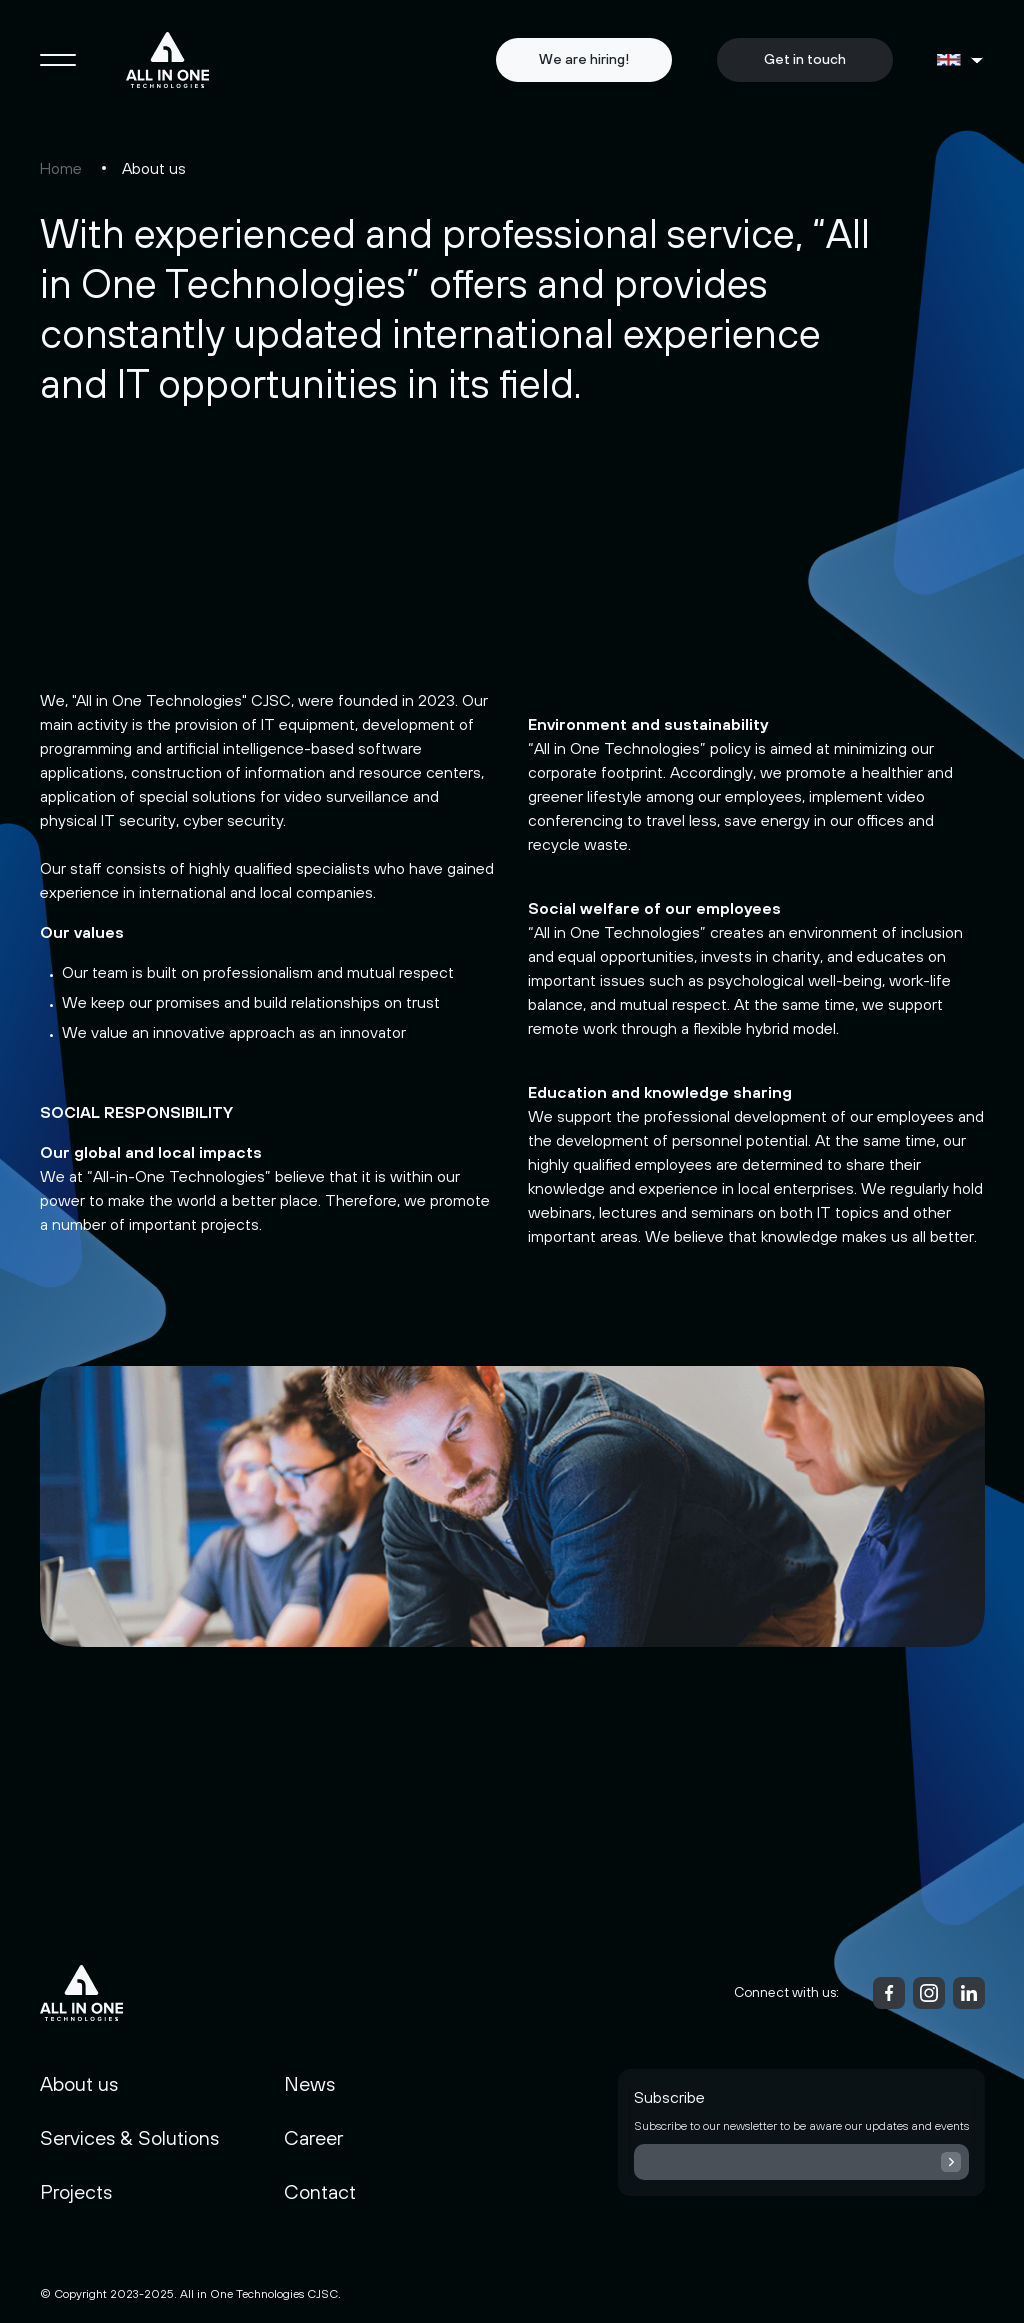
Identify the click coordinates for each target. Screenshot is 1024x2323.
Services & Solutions (129, 2137)
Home (61, 168)
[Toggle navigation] (58, 60)
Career (313, 2137)
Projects (76, 2191)
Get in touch (805, 59)
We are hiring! (584, 59)
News (309, 2083)
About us (79, 2083)
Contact (320, 2191)
